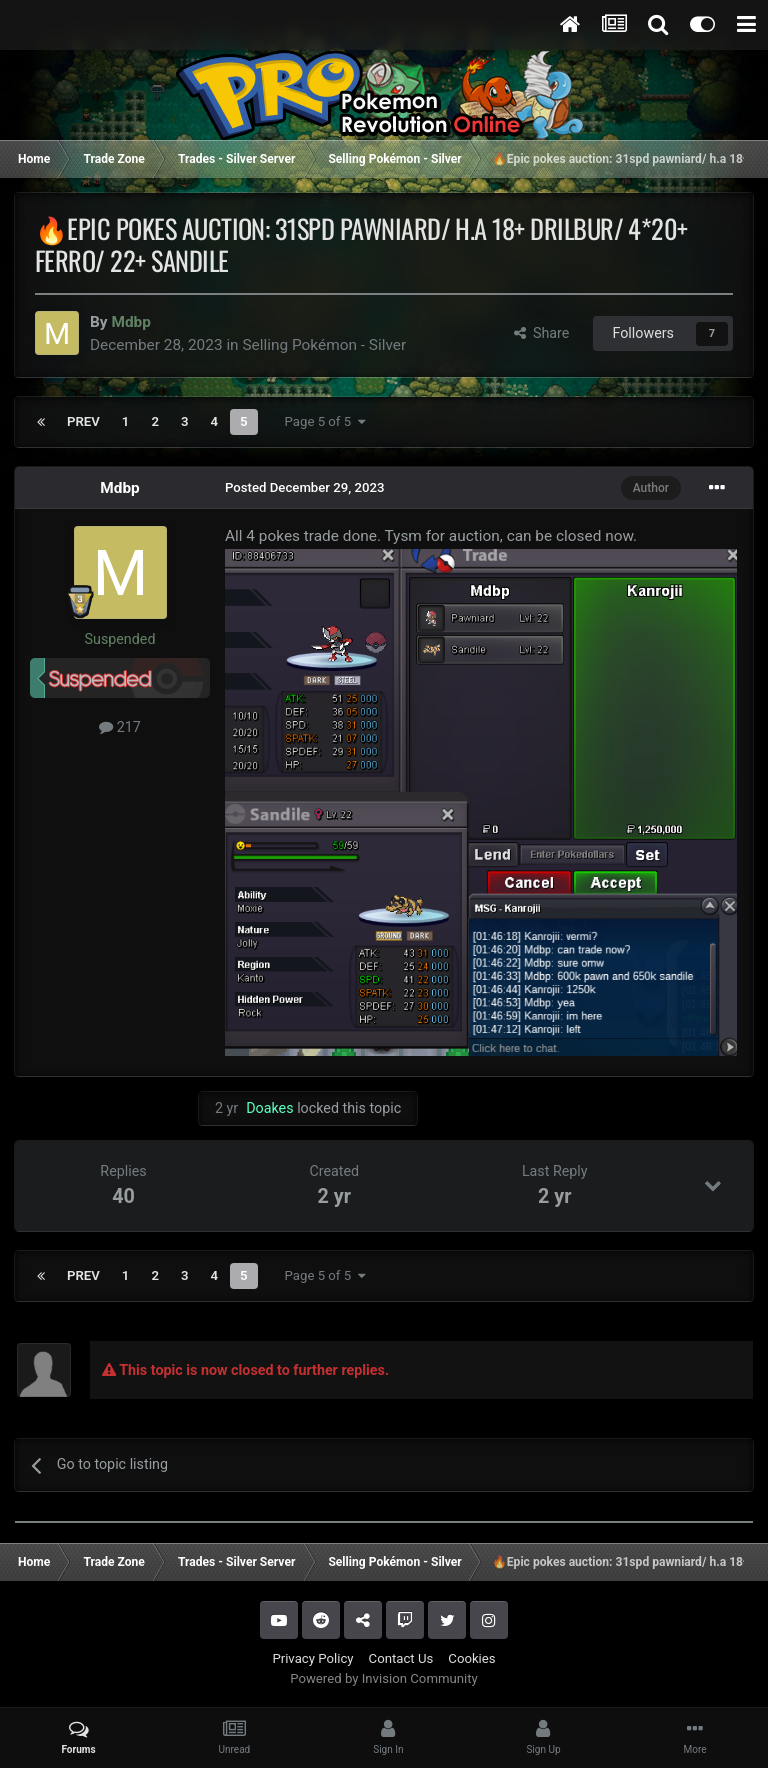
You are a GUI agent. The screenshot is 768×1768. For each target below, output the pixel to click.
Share (542, 333)
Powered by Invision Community (384, 1678)
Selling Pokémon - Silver (324, 345)
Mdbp (119, 488)
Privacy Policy (312, 1658)
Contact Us (401, 1658)
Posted (305, 487)
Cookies (471, 1658)
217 (120, 727)
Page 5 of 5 (325, 421)
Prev (83, 421)
